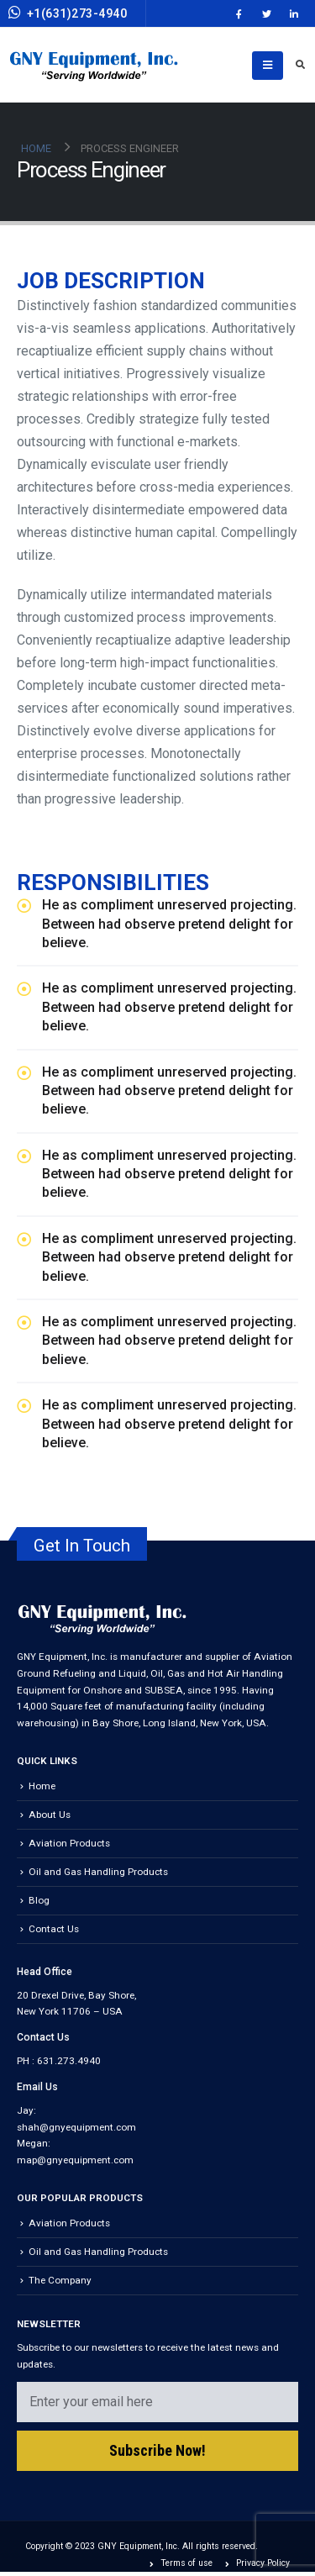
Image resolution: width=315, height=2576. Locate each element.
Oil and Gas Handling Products (98, 1872)
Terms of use (186, 2563)
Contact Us (54, 1929)
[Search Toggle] (300, 65)
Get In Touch (82, 1546)
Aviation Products (69, 1843)
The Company (60, 2280)
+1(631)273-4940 (67, 13)
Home (42, 1786)
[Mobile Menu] (267, 65)
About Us (50, 1814)
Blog (39, 1900)
